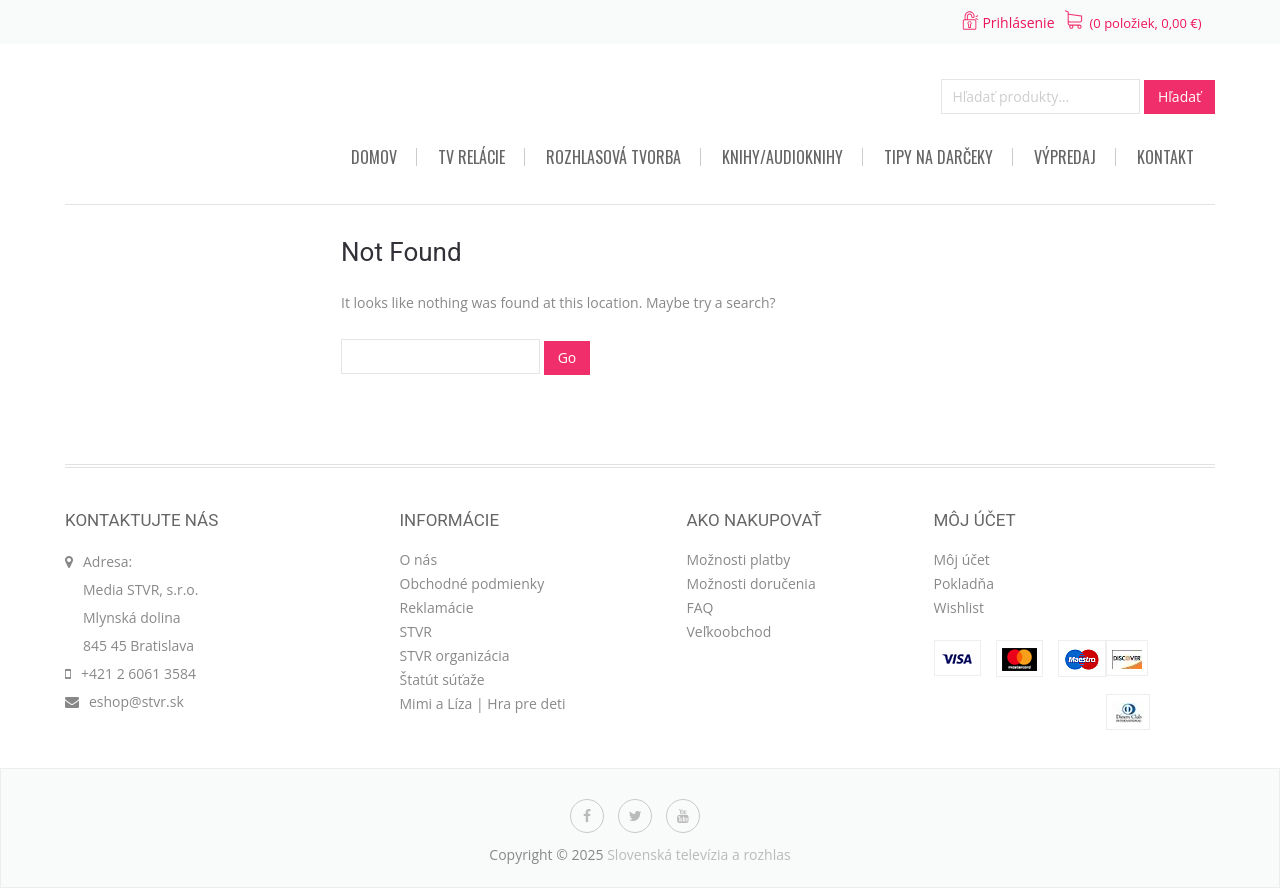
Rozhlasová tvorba (613, 157)
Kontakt (1165, 157)
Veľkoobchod (729, 631)
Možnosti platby (739, 559)
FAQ (700, 607)
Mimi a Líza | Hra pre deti (483, 703)
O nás (419, 559)
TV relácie (471, 157)
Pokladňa (964, 583)
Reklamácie (437, 607)
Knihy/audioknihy (782, 157)
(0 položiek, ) (1146, 23)
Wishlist (959, 607)
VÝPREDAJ (1065, 157)
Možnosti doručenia (751, 583)
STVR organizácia (455, 655)
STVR (416, 631)
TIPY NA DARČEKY (938, 157)
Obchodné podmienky (472, 583)
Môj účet (962, 559)
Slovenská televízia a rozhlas (699, 854)
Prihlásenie (1018, 22)
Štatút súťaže (442, 679)
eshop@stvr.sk (136, 701)
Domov (374, 157)
